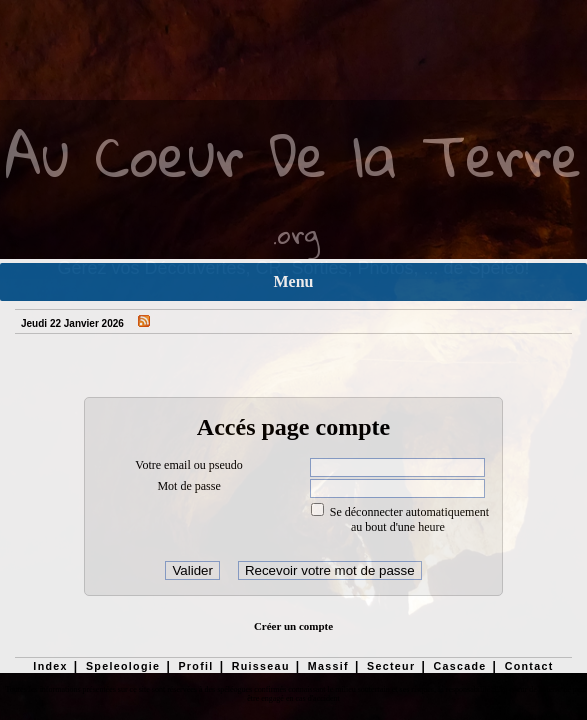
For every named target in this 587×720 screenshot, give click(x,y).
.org (296, 233)
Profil (195, 666)
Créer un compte (293, 626)
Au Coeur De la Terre (293, 154)
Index (50, 666)
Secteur (391, 666)
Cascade (459, 666)
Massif (328, 666)
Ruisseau (261, 666)
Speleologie (123, 666)
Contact (529, 666)
